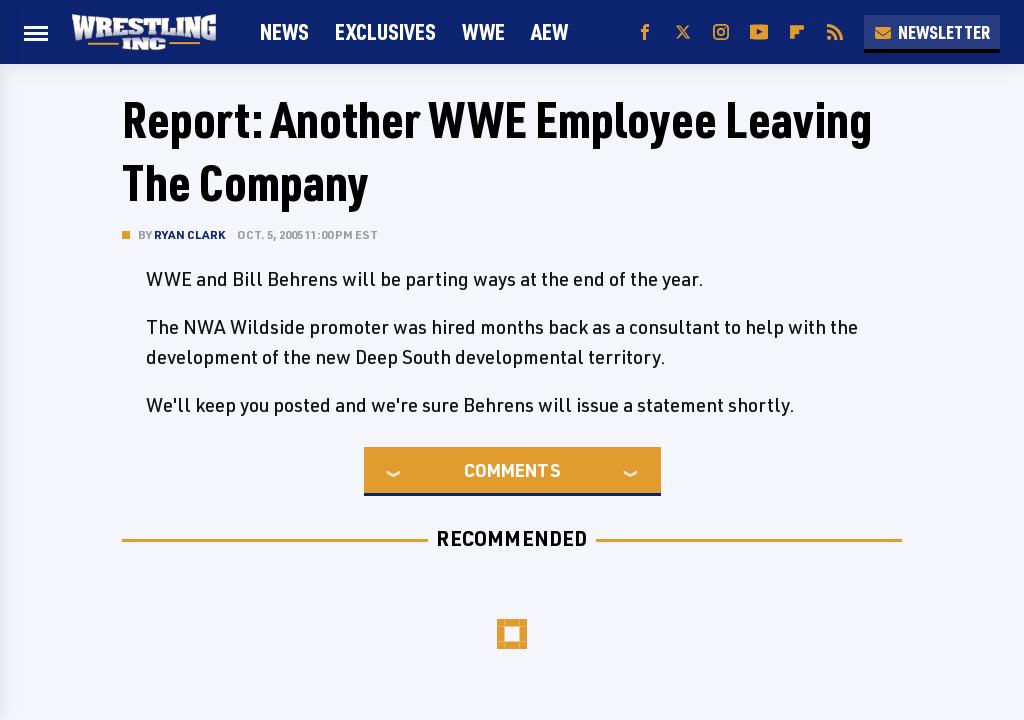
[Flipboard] (797, 32)
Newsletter (932, 32)
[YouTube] (759, 32)
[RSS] (835, 32)
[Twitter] (683, 32)
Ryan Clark (189, 234)
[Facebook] (645, 32)
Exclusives (385, 31)
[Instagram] (721, 32)
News (284, 31)
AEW (549, 31)
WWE (483, 31)
